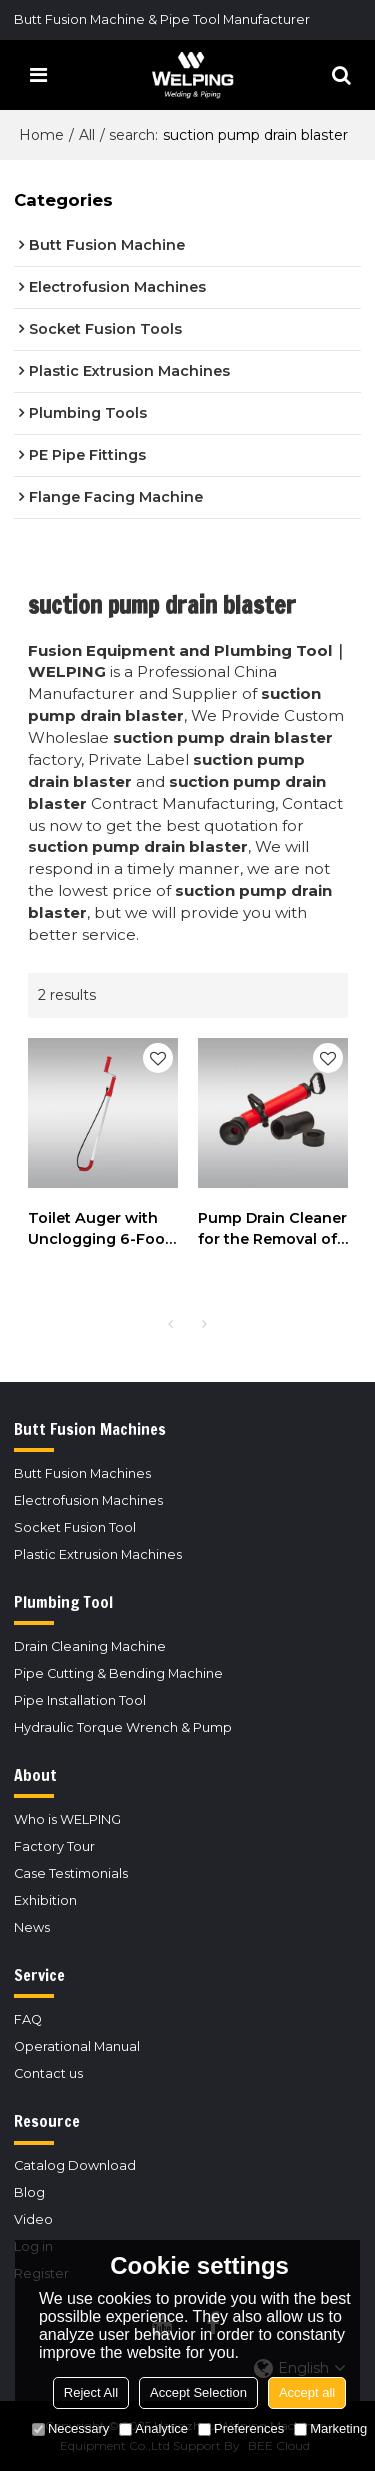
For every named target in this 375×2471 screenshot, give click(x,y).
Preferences (241, 2428)
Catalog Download (75, 2165)
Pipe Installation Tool (80, 1700)
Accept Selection (198, 2392)
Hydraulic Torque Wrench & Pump (123, 1727)
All (87, 135)
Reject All (91, 2392)
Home (41, 135)
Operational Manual (77, 2046)
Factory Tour (54, 1846)
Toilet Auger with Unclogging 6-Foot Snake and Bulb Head (99, 1229)
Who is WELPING (67, 1819)
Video (33, 2219)
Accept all (307, 2392)
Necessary (70, 2428)
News (32, 1927)
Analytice (153, 2428)
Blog (29, 2192)
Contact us (48, 2073)
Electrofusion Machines (88, 1500)
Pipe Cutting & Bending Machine (118, 1673)
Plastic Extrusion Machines (98, 1554)
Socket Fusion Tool (75, 1527)
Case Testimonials (71, 1873)
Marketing (330, 2428)
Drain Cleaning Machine (90, 1646)
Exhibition (45, 1900)
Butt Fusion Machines (82, 1473)
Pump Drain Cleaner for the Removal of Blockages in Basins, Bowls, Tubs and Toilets (272, 1229)
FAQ (28, 2019)
